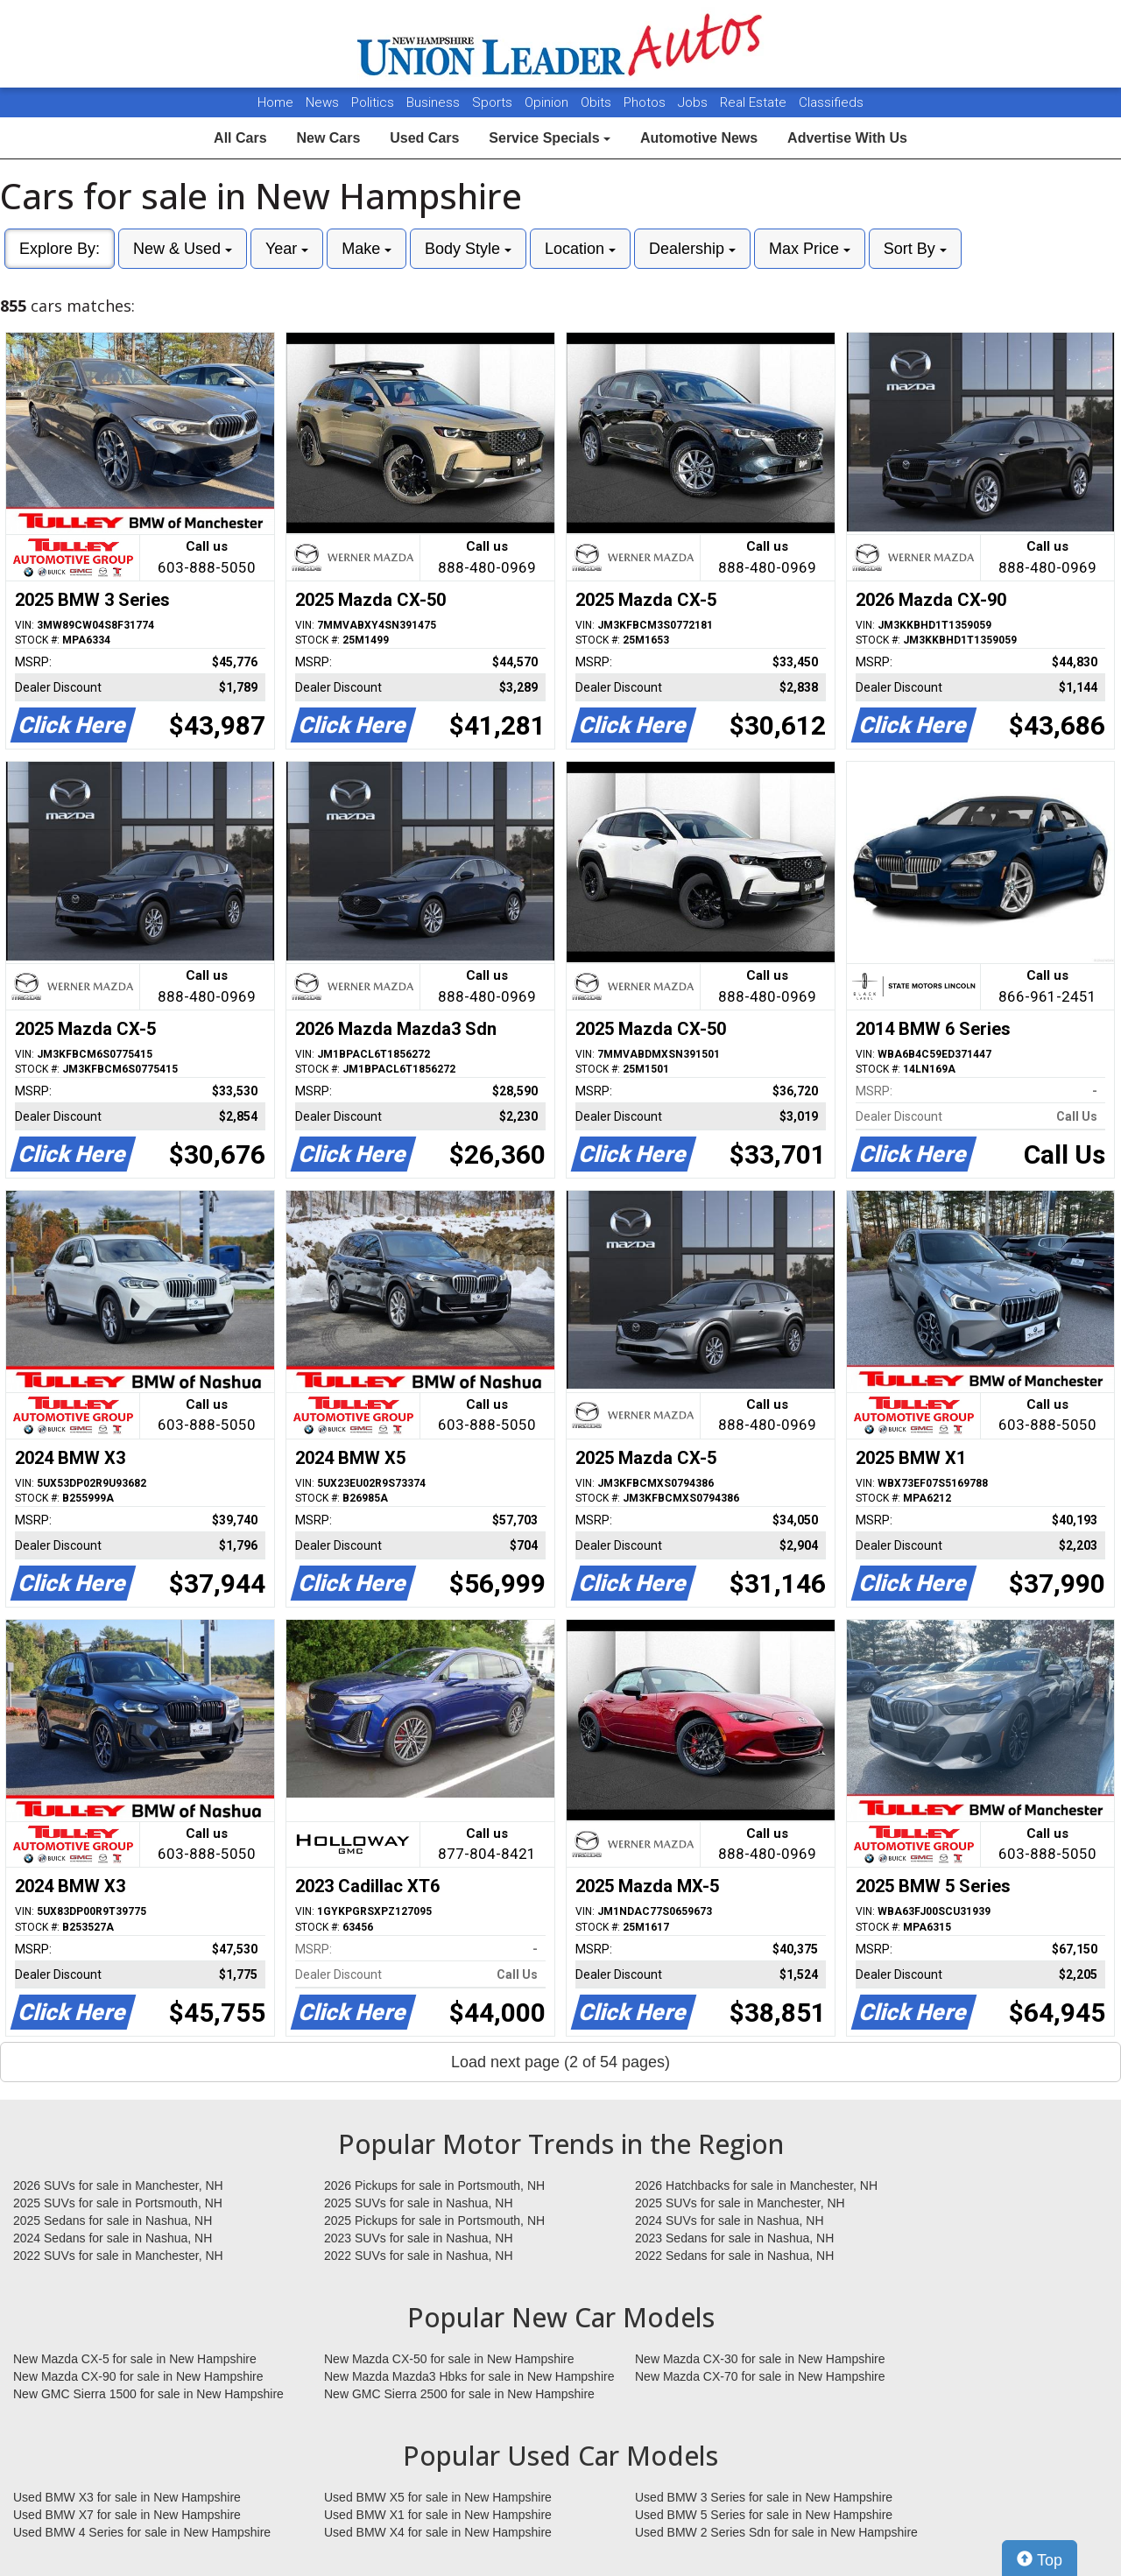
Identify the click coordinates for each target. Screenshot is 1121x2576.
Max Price (809, 248)
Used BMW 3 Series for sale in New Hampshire (763, 2497)
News (322, 102)
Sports (494, 102)
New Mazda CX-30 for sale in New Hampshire (760, 2359)
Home (275, 102)
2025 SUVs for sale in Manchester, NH (740, 2203)
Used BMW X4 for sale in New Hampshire (438, 2532)
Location (580, 248)
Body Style (468, 248)
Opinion (548, 102)
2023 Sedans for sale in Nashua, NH (734, 2238)
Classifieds (831, 102)
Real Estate (755, 102)
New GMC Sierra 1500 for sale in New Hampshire (148, 2394)
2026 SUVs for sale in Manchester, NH (118, 2185)
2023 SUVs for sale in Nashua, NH (418, 2238)
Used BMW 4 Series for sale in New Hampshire (142, 2532)
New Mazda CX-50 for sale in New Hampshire (449, 2359)
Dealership (692, 248)
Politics (372, 102)
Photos (646, 102)
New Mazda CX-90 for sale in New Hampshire (138, 2376)
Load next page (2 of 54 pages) (560, 2062)
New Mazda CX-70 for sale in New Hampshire (760, 2376)
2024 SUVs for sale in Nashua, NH (729, 2221)
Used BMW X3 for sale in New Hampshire (127, 2497)
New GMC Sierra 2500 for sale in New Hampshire (459, 2394)
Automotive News (699, 137)
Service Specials (549, 137)
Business (434, 102)
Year (286, 248)
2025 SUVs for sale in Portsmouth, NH (117, 2203)
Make (366, 248)
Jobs (694, 102)
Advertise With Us (847, 137)
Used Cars (424, 137)
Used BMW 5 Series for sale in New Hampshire (763, 2515)
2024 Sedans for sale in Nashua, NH (112, 2238)
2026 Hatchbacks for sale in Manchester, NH (756, 2185)
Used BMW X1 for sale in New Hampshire (438, 2515)
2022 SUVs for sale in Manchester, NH (118, 2256)
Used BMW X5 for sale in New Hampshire (438, 2497)
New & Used (182, 248)
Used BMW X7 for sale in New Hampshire (127, 2515)
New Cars (328, 137)
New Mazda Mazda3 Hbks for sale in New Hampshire (469, 2376)
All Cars (240, 137)
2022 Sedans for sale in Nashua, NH (734, 2256)
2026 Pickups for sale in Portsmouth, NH (434, 2185)
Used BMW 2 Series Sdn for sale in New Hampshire (776, 2532)
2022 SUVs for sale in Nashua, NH (418, 2256)
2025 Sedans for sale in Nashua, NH (112, 2221)
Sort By (915, 248)
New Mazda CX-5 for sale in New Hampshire (135, 2359)
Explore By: (59, 248)
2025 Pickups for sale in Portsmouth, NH (434, 2221)
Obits (598, 102)
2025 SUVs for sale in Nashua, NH (418, 2203)
